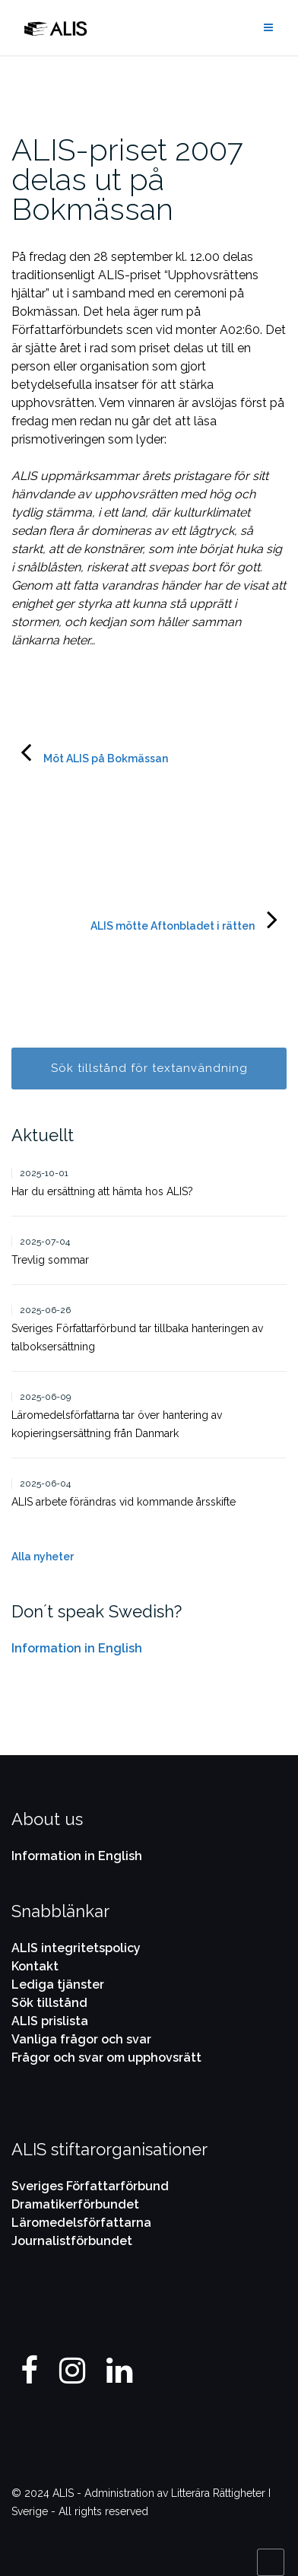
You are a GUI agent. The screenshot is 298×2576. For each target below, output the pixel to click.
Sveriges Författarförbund (90, 2186)
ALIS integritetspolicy (76, 1948)
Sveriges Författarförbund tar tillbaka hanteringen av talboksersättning (137, 1337)
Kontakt (35, 1966)
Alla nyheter (42, 1556)
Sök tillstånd (49, 2003)
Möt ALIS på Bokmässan (105, 758)
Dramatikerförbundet (75, 2204)
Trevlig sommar (50, 1260)
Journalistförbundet (71, 2241)
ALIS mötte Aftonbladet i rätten (172, 926)
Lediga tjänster (57, 1984)
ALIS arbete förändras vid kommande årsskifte (123, 1502)
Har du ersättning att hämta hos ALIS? (102, 1191)
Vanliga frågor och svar (81, 2039)
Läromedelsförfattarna (81, 2222)
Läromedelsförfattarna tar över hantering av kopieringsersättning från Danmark (116, 1424)
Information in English (76, 1648)
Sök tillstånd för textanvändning (149, 1068)
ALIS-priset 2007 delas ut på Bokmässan (127, 179)
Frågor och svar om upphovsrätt (106, 2057)
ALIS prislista (49, 2021)
